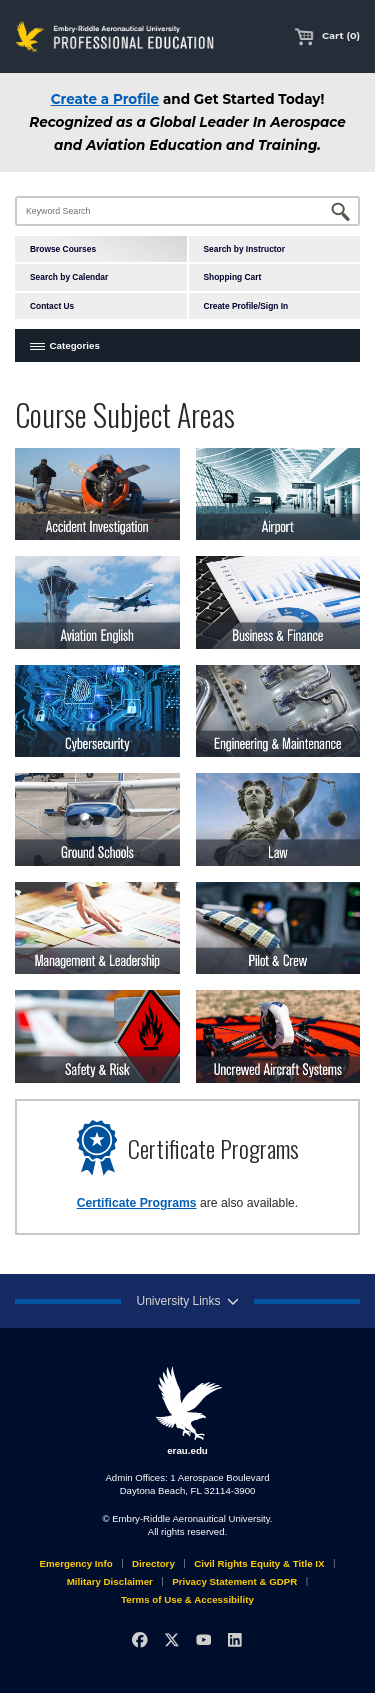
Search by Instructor (244, 249)
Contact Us (52, 306)
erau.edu (188, 1411)
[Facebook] (139, 1639)
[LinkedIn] (234, 1639)
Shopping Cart (233, 277)
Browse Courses (63, 249)
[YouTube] (203, 1639)
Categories (75, 345)
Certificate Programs (137, 1203)
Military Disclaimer (110, 1581)
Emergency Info (76, 1563)
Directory (153, 1563)
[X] (171, 1639)
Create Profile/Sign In (246, 306)
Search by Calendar (69, 277)
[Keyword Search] (187, 211)
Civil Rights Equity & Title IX (259, 1563)
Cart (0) (327, 35)
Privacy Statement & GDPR (234, 1581)
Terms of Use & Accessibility (187, 1599)
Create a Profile (105, 99)
